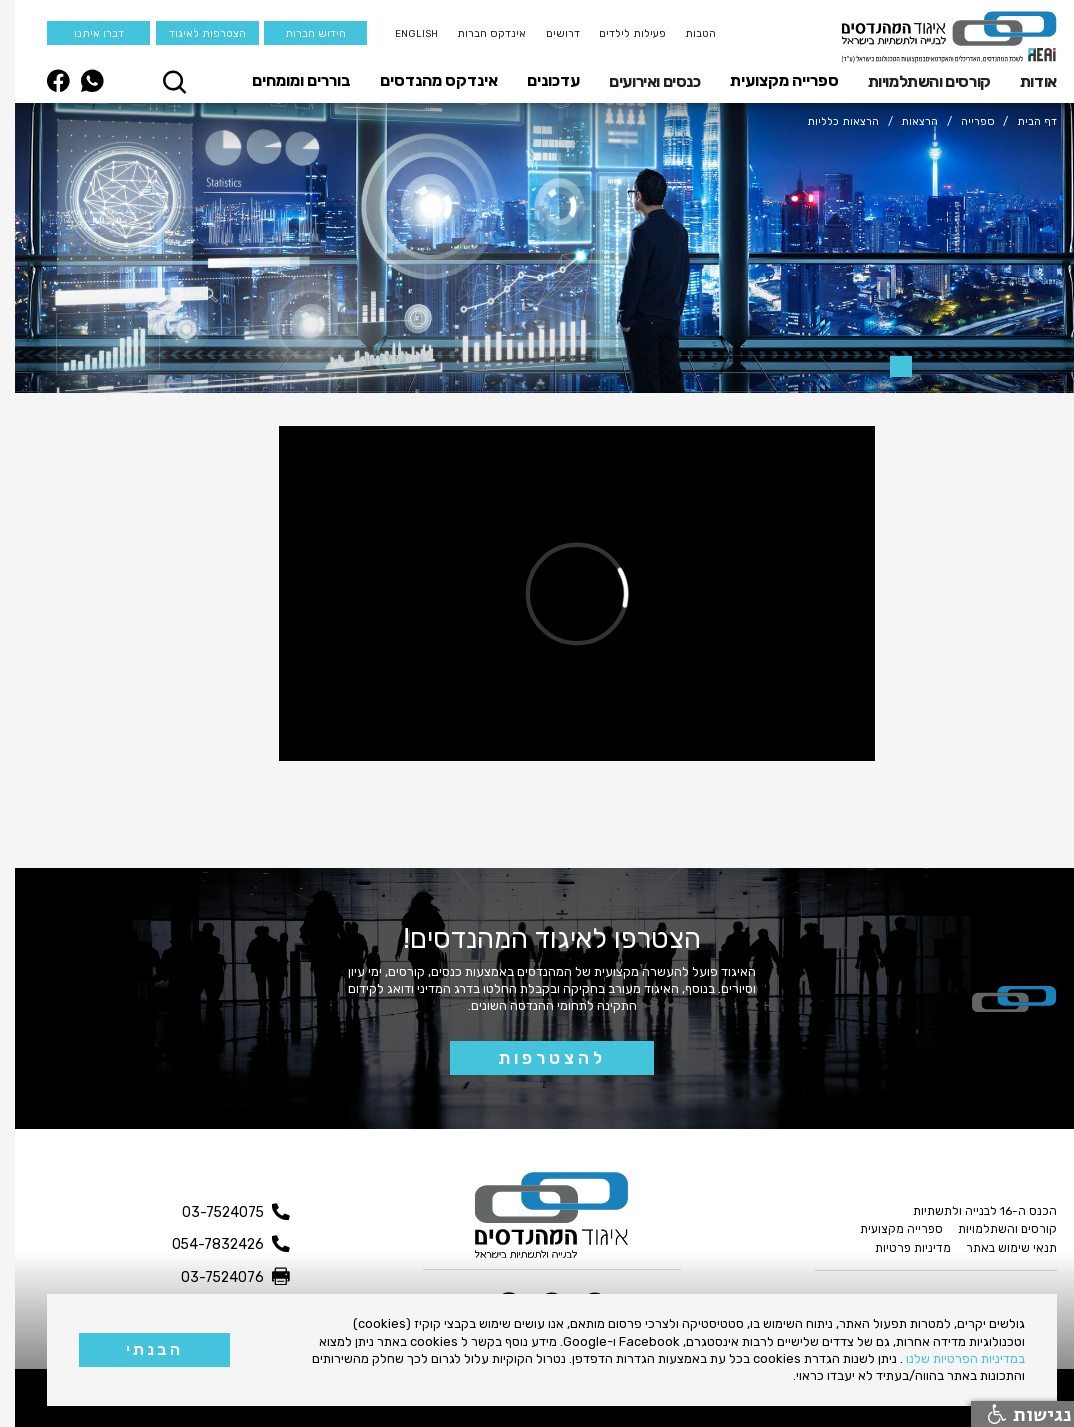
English (401, 33)
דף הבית (1022, 121)
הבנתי (139, 1349)
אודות (1023, 81)
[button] (1018, 81)
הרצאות (904, 121)
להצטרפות (537, 1058)
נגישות (1015, 1414)
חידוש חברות (300, 33)
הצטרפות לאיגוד (192, 33)
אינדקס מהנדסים (424, 80)
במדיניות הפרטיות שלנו (950, 1358)
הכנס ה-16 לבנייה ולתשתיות (970, 1211)
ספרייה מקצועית (769, 80)
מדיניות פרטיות (898, 1248)
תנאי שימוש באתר (996, 1248)
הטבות (685, 33)
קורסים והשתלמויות (914, 81)
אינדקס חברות (476, 33)
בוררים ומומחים (286, 80)
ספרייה (963, 121)
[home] (934, 37)
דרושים (548, 33)
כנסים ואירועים (639, 81)
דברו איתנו (84, 33)
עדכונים (538, 80)
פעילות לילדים (617, 33)
